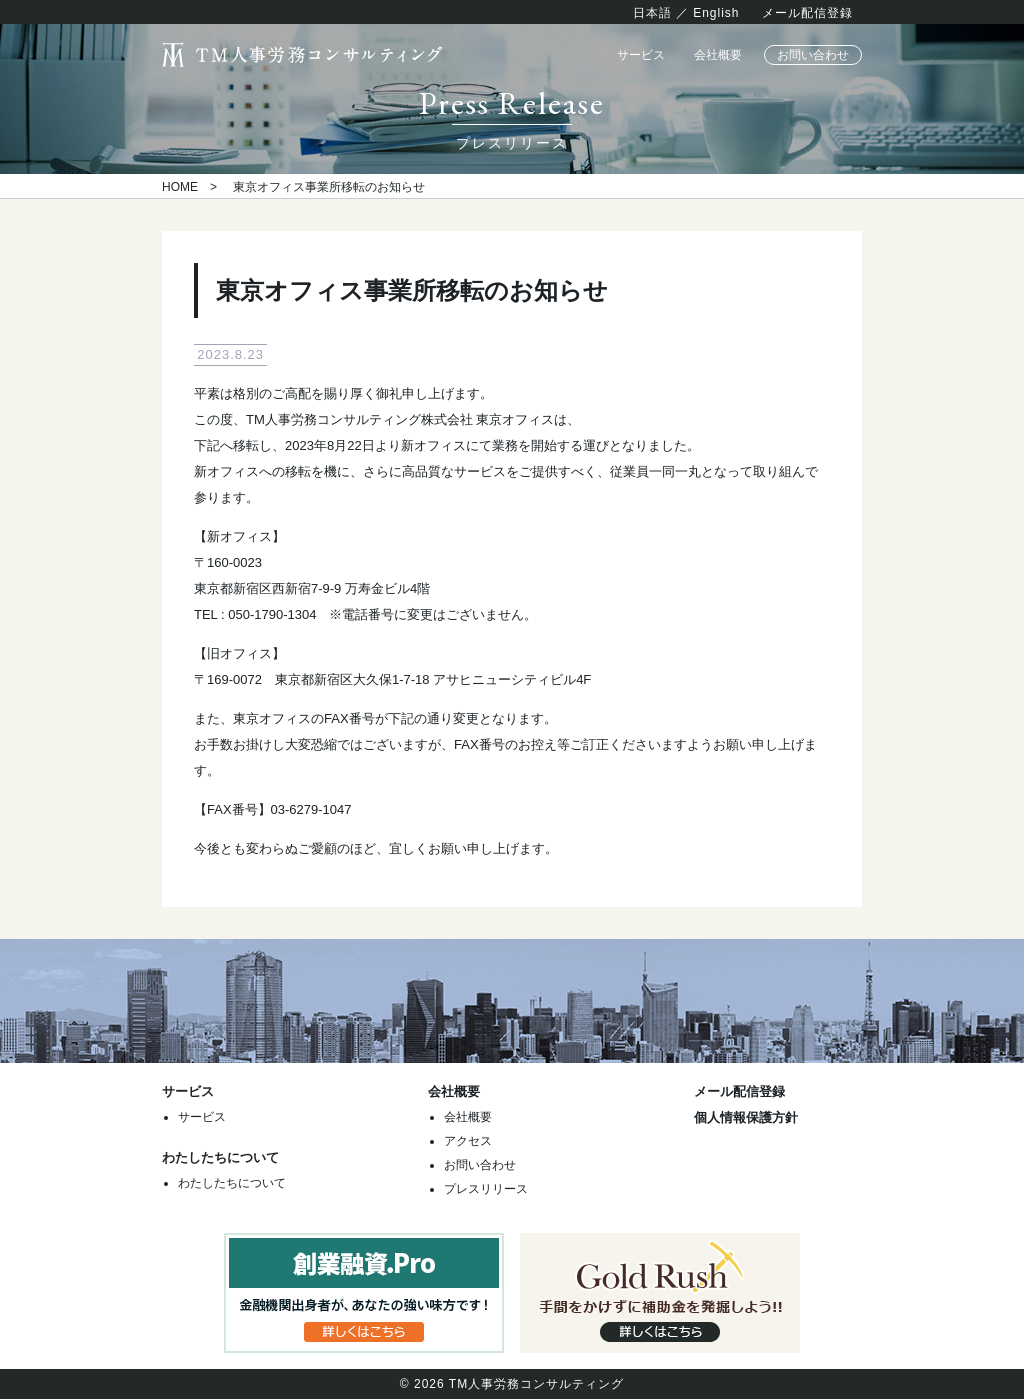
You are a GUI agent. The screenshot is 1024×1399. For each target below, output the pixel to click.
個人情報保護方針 (746, 1117)
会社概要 (718, 55)
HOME (180, 187)
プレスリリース (486, 1189)
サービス (641, 55)
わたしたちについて (232, 1183)
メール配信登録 (807, 13)
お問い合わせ (813, 55)
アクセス (468, 1141)
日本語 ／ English (686, 13)
